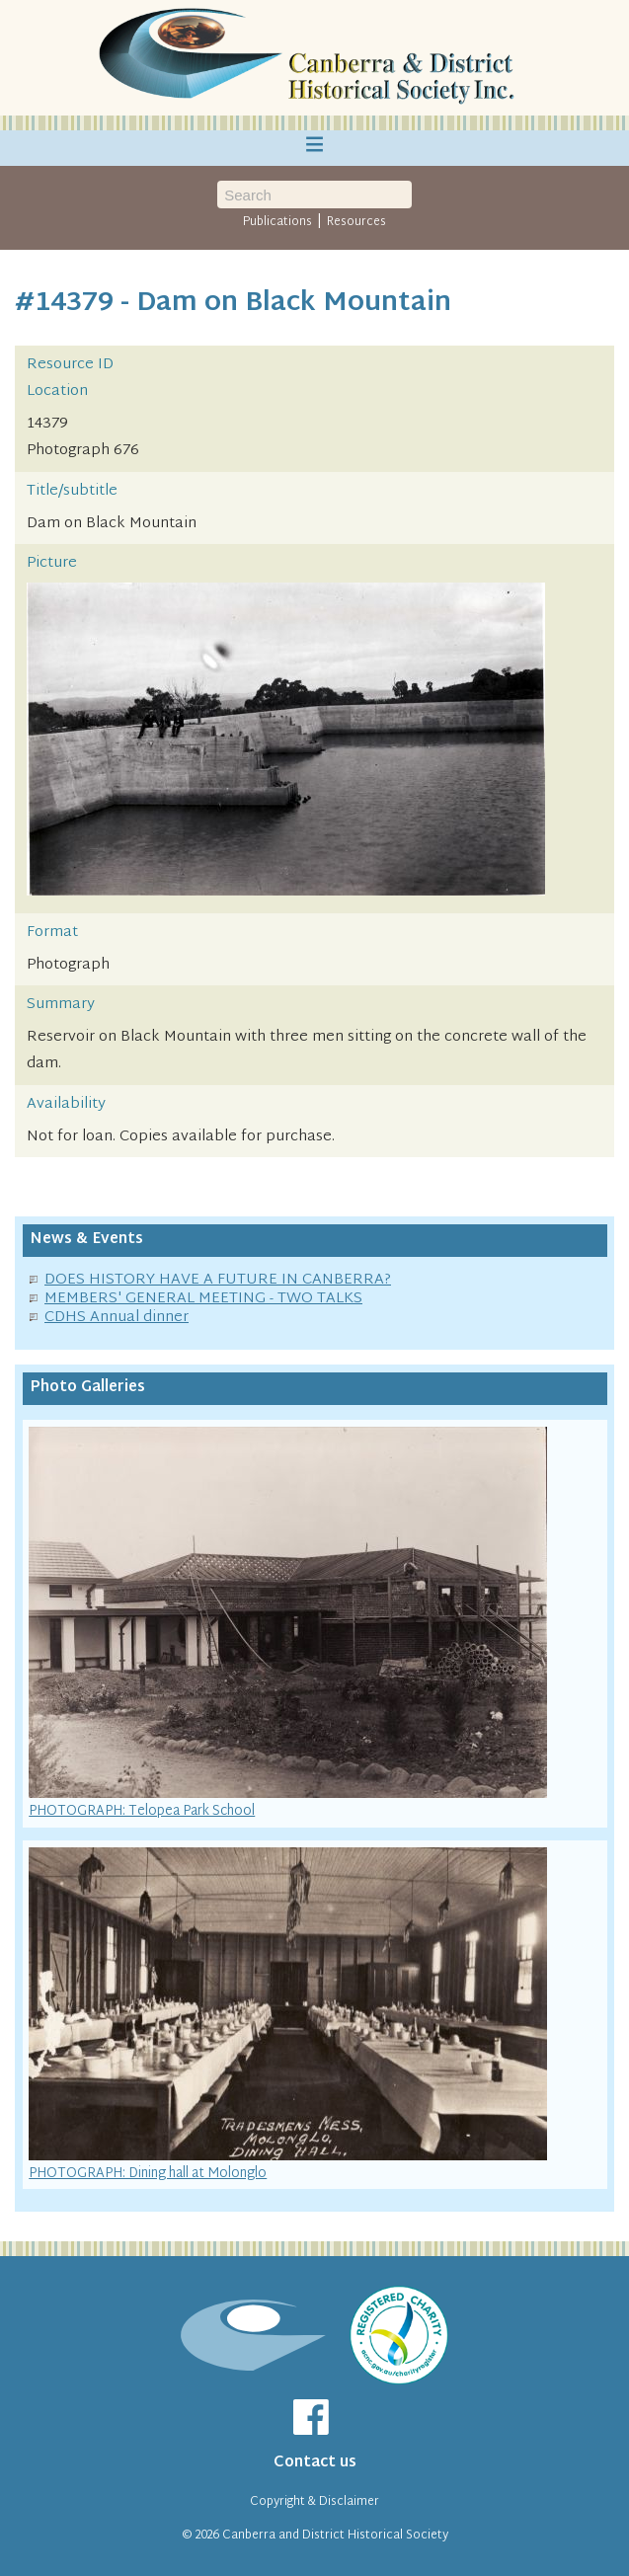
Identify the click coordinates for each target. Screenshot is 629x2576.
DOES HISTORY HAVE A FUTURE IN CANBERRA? (217, 1280)
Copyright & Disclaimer (314, 2502)
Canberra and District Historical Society (335, 2535)
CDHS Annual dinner (116, 1317)
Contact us (315, 2463)
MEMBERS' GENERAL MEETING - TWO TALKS (203, 1299)
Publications (277, 222)
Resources (356, 222)
